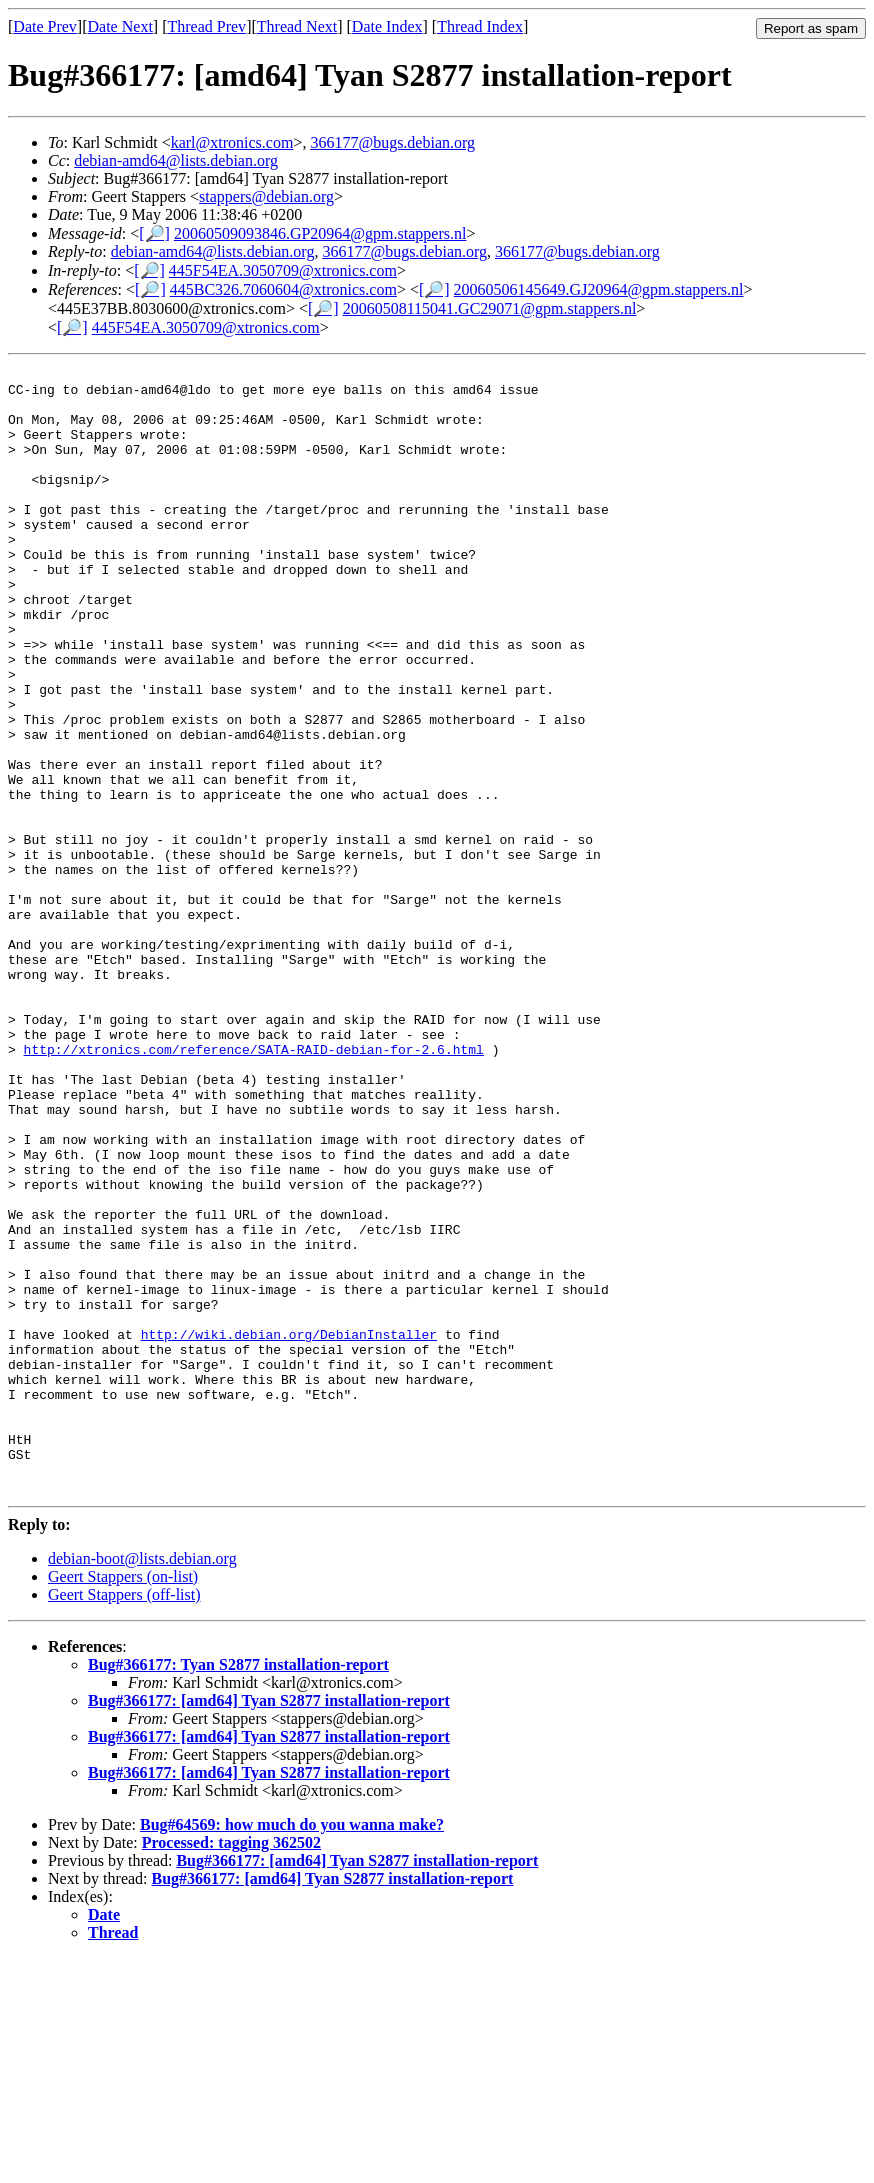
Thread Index (480, 26)
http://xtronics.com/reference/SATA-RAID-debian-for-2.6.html (254, 1187)
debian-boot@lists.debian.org (142, 1783)
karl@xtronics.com (232, 142)
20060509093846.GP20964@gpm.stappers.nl (320, 233)
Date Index (387, 26)
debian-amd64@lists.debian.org (176, 160)
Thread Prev (206, 26)
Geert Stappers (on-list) (123, 1801)
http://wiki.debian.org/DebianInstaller (289, 1529)
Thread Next (297, 26)
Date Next (120, 26)
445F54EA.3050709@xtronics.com (283, 270)
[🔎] (154, 233)
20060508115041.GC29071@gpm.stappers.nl (490, 308)
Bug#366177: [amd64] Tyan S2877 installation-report (269, 1925)
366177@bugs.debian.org (392, 142)
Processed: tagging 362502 (231, 2067)
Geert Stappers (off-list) (124, 1819)
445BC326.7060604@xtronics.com (283, 289)
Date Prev (45, 26)
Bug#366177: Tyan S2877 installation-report (238, 1889)
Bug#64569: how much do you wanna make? (292, 2049)
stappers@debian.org (266, 196)
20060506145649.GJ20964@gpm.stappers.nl (599, 289)
